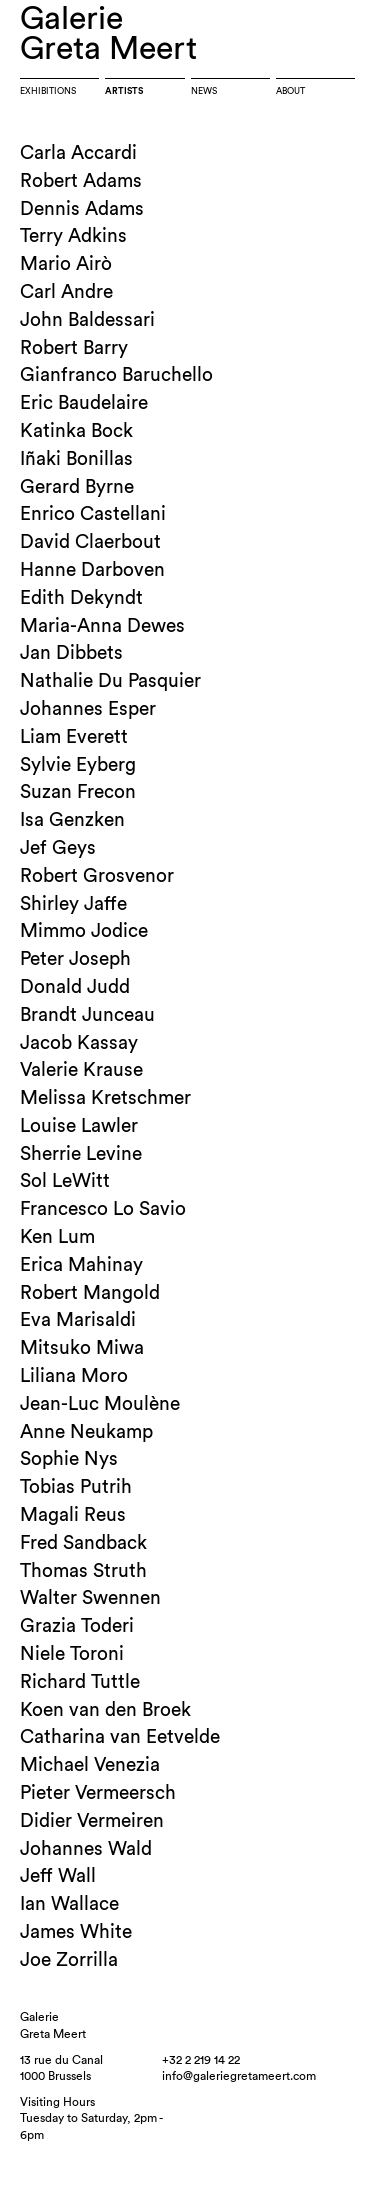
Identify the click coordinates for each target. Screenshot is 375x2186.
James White (76, 1932)
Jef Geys (58, 848)
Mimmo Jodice (84, 931)
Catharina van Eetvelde (120, 1737)
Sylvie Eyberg (78, 765)
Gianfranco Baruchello (116, 375)
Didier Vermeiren (92, 1821)
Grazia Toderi (77, 1626)
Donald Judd (75, 987)
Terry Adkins (73, 236)
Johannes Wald (86, 1849)
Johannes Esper (88, 709)
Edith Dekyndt (81, 598)
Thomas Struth (83, 1571)
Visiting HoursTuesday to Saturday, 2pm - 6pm (91, 2118)
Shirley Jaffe (73, 904)
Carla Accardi (78, 153)
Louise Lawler (79, 1126)
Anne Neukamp (86, 1432)
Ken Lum (57, 1237)
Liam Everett (74, 737)
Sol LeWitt (65, 1181)
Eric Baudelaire (84, 403)
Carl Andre (66, 292)
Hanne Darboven (92, 570)
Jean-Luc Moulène (100, 1404)
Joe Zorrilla (69, 1960)
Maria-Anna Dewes (102, 626)
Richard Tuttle (80, 1682)
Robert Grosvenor (97, 876)
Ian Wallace (69, 1904)
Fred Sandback (83, 1543)
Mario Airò (66, 264)
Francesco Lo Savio (103, 1209)
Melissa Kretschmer (105, 1098)
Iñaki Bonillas (76, 459)
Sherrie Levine (81, 1154)
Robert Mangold (90, 1293)
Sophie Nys (69, 1459)
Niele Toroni (72, 1654)
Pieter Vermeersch (98, 1793)
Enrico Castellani (93, 514)
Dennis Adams (82, 209)
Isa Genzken (72, 820)
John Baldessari (87, 320)
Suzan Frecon (78, 792)
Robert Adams (81, 181)
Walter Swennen (90, 1598)
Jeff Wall (58, 1876)
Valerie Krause (81, 1070)
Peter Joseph (75, 959)
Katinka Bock (76, 431)
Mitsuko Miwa (82, 1348)
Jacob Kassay (79, 1043)
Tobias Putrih (76, 1487)
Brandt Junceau (87, 1015)
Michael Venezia (90, 1765)
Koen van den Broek (105, 1710)
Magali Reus (73, 1515)
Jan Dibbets (71, 653)
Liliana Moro (74, 1376)
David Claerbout (90, 542)
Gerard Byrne (77, 487)
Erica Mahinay (81, 1265)
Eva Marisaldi (78, 1320)
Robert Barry (74, 348)
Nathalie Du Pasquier (110, 681)
